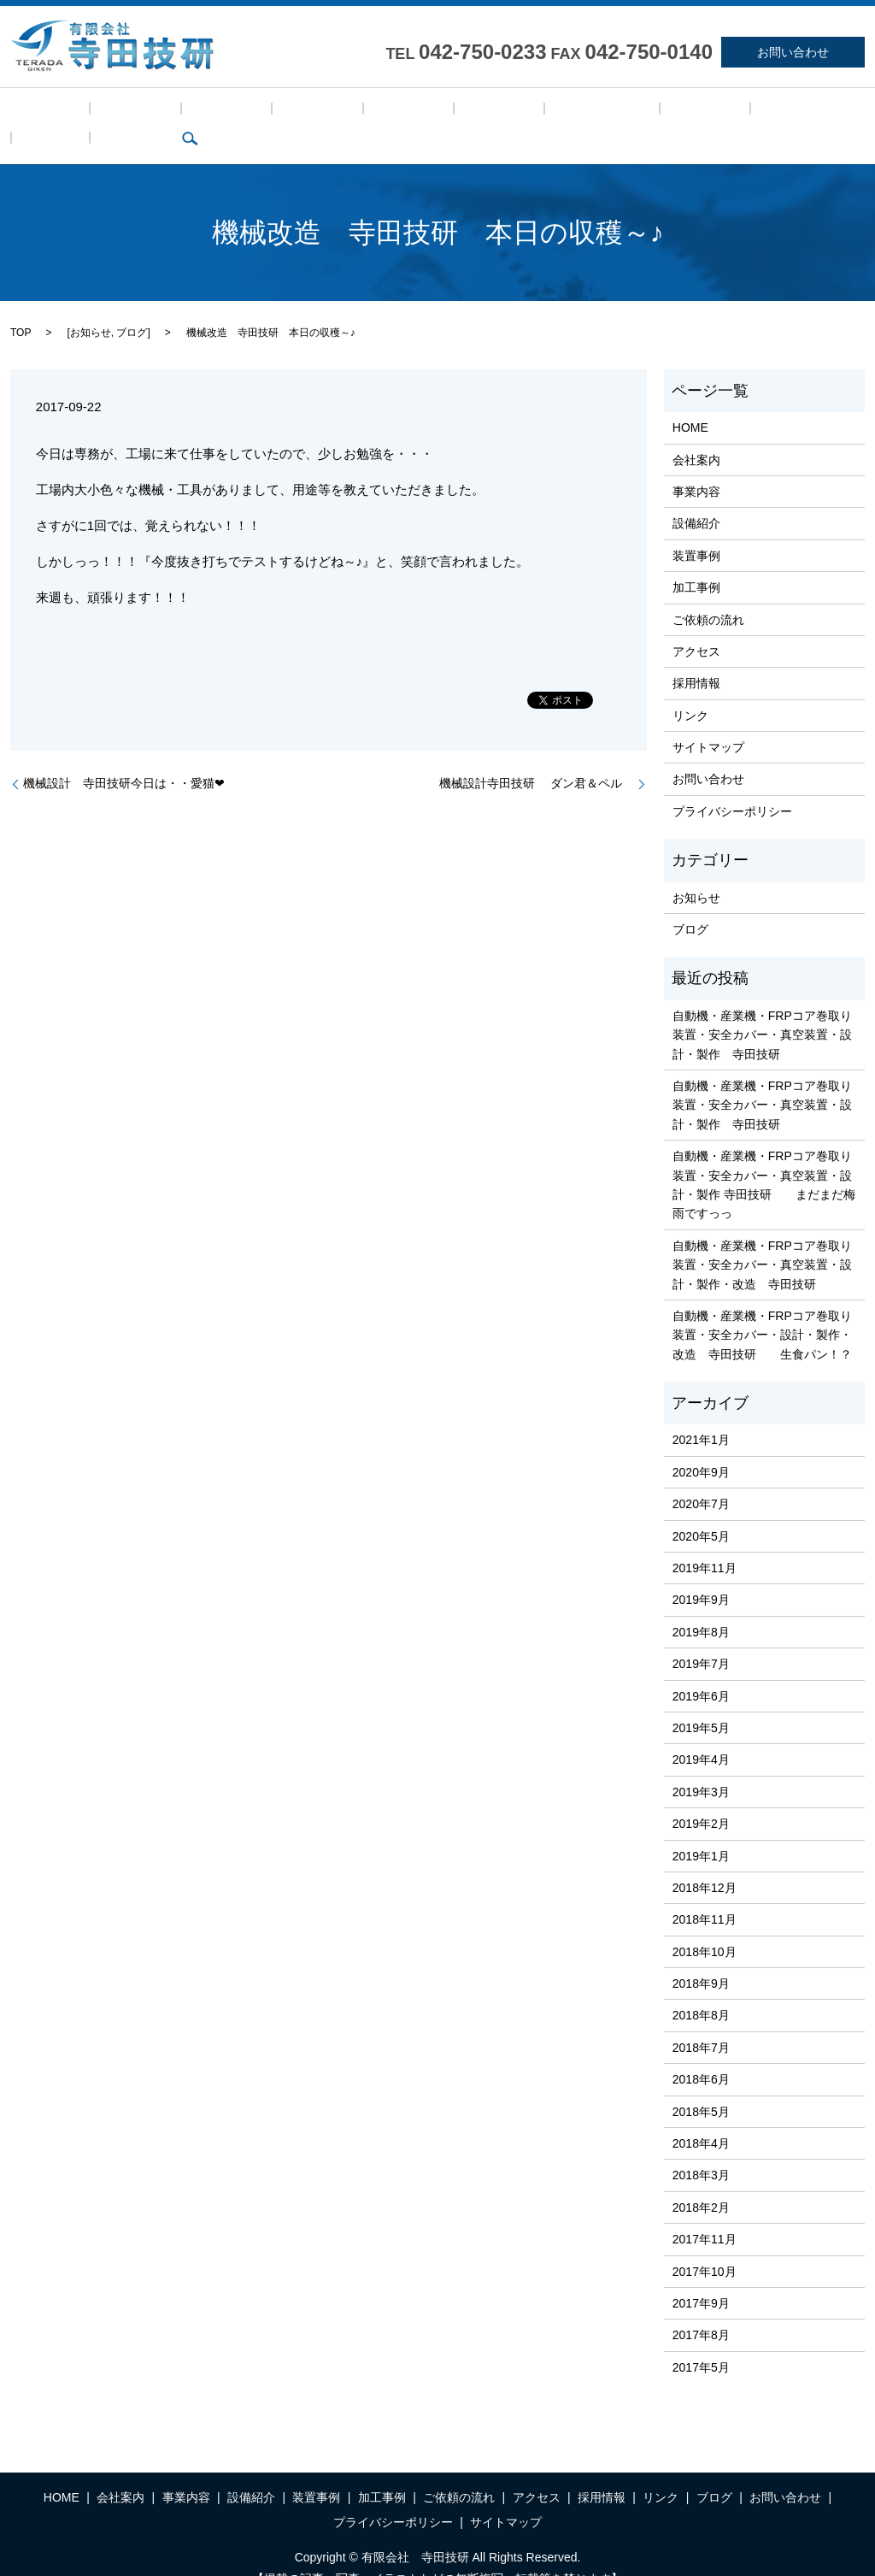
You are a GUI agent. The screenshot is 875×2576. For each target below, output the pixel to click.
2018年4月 (701, 2117)
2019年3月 (701, 1765)
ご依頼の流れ (445, 113)
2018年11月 (704, 1894)
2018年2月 (701, 2181)
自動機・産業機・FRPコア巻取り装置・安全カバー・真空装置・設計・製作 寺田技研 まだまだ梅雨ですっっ (763, 1158)
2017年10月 (704, 2245)
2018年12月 (704, 1861)
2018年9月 (701, 1957)
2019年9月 (701, 1574)
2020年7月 (701, 1477)
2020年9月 (701, 1446)
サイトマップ (708, 721)
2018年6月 (701, 2053)
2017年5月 (701, 2341)
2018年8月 (701, 1989)
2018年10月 (704, 1925)
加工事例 (367, 113)
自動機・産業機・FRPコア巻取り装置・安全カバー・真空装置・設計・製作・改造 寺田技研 (762, 1238)
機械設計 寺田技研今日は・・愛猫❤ (124, 757)
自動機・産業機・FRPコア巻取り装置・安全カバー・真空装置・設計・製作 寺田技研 (762, 1008)
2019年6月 (701, 1670)
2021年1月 (701, 1414)
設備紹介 (232, 113)
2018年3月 (701, 2149)
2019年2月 (701, 1797)
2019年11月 (704, 1541)
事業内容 (166, 113)
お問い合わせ (793, 52)
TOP (20, 306)
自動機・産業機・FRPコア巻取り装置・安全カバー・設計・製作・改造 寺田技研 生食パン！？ (762, 1308)
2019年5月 (701, 1701)
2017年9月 (701, 2277)
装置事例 (300, 113)
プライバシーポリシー (732, 785)
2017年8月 (701, 2309)
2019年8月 (701, 1605)
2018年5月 (701, 2085)
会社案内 (99, 113)
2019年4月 (701, 1734)
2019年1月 (701, 1829)
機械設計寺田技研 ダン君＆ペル (536, 757)
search (757, 113)
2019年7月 (701, 1637)
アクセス (525, 113)
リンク (653, 113)
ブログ (707, 113)
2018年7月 (701, 2021)
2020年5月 (701, 1510)
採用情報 (591, 113)
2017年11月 (704, 2212)
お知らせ (90, 306)
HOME (38, 113)
